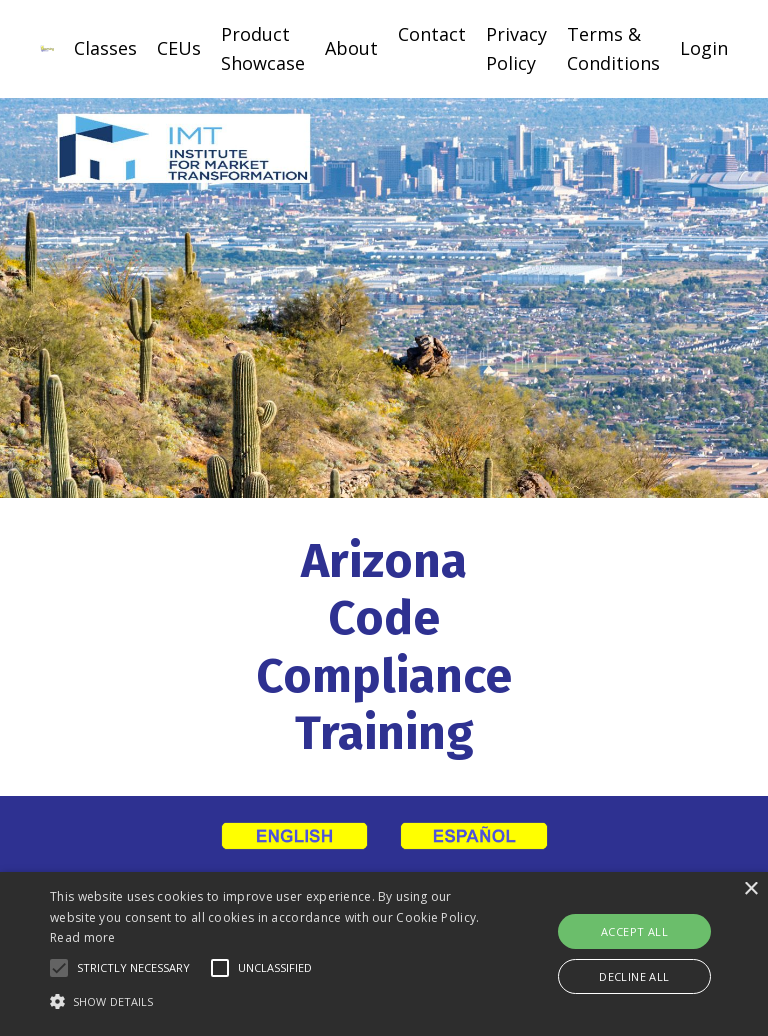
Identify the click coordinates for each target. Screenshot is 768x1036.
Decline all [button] (634, 976)
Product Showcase (263, 48)
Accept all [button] (634, 931)
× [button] (750, 889)
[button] (59, 968)
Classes (105, 48)
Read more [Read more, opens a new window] (83, 937)
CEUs (179, 48)
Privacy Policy (516, 48)
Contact (432, 34)
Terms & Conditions (613, 48)
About (351, 48)
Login (704, 48)
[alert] (384, 954)
